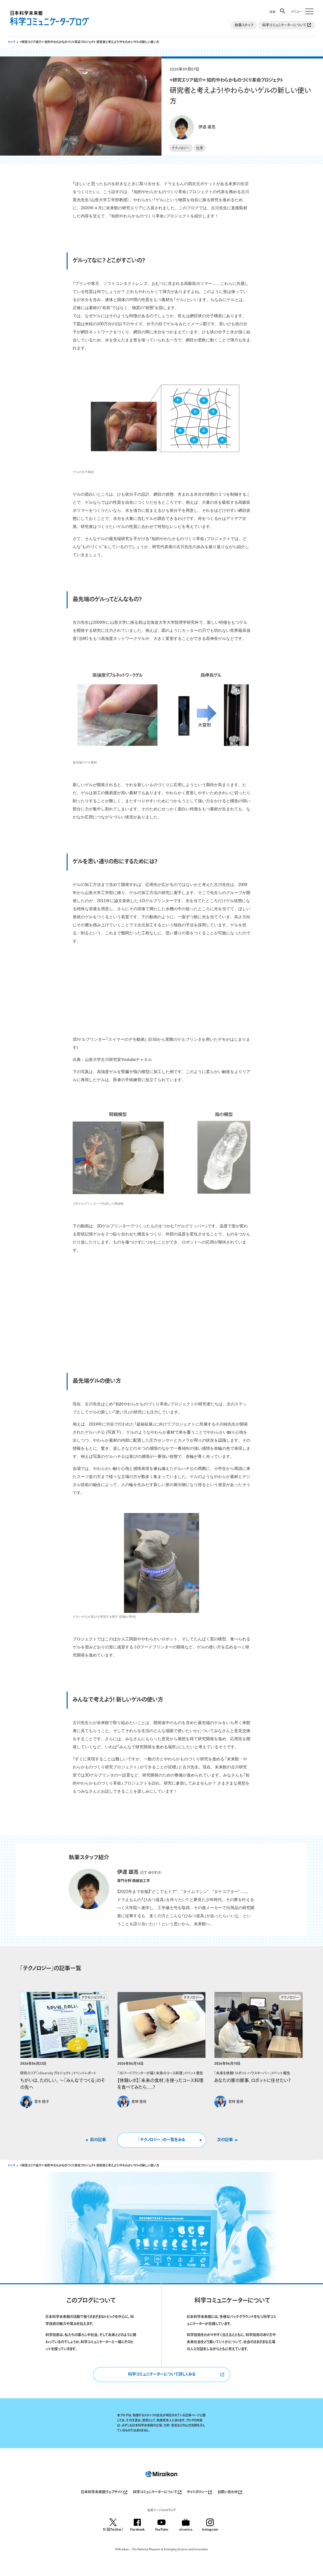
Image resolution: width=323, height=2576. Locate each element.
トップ (11, 42)
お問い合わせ (230, 2492)
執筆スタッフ (244, 25)
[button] (278, 8)
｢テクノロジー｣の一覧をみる (161, 2140)
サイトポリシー (199, 2492)
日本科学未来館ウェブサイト (104, 2492)
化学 (199, 148)
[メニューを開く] (301, 8)
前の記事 (98, 2140)
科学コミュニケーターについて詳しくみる (164, 2372)
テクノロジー (181, 148)
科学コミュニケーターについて (286, 24)
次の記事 (225, 2140)
